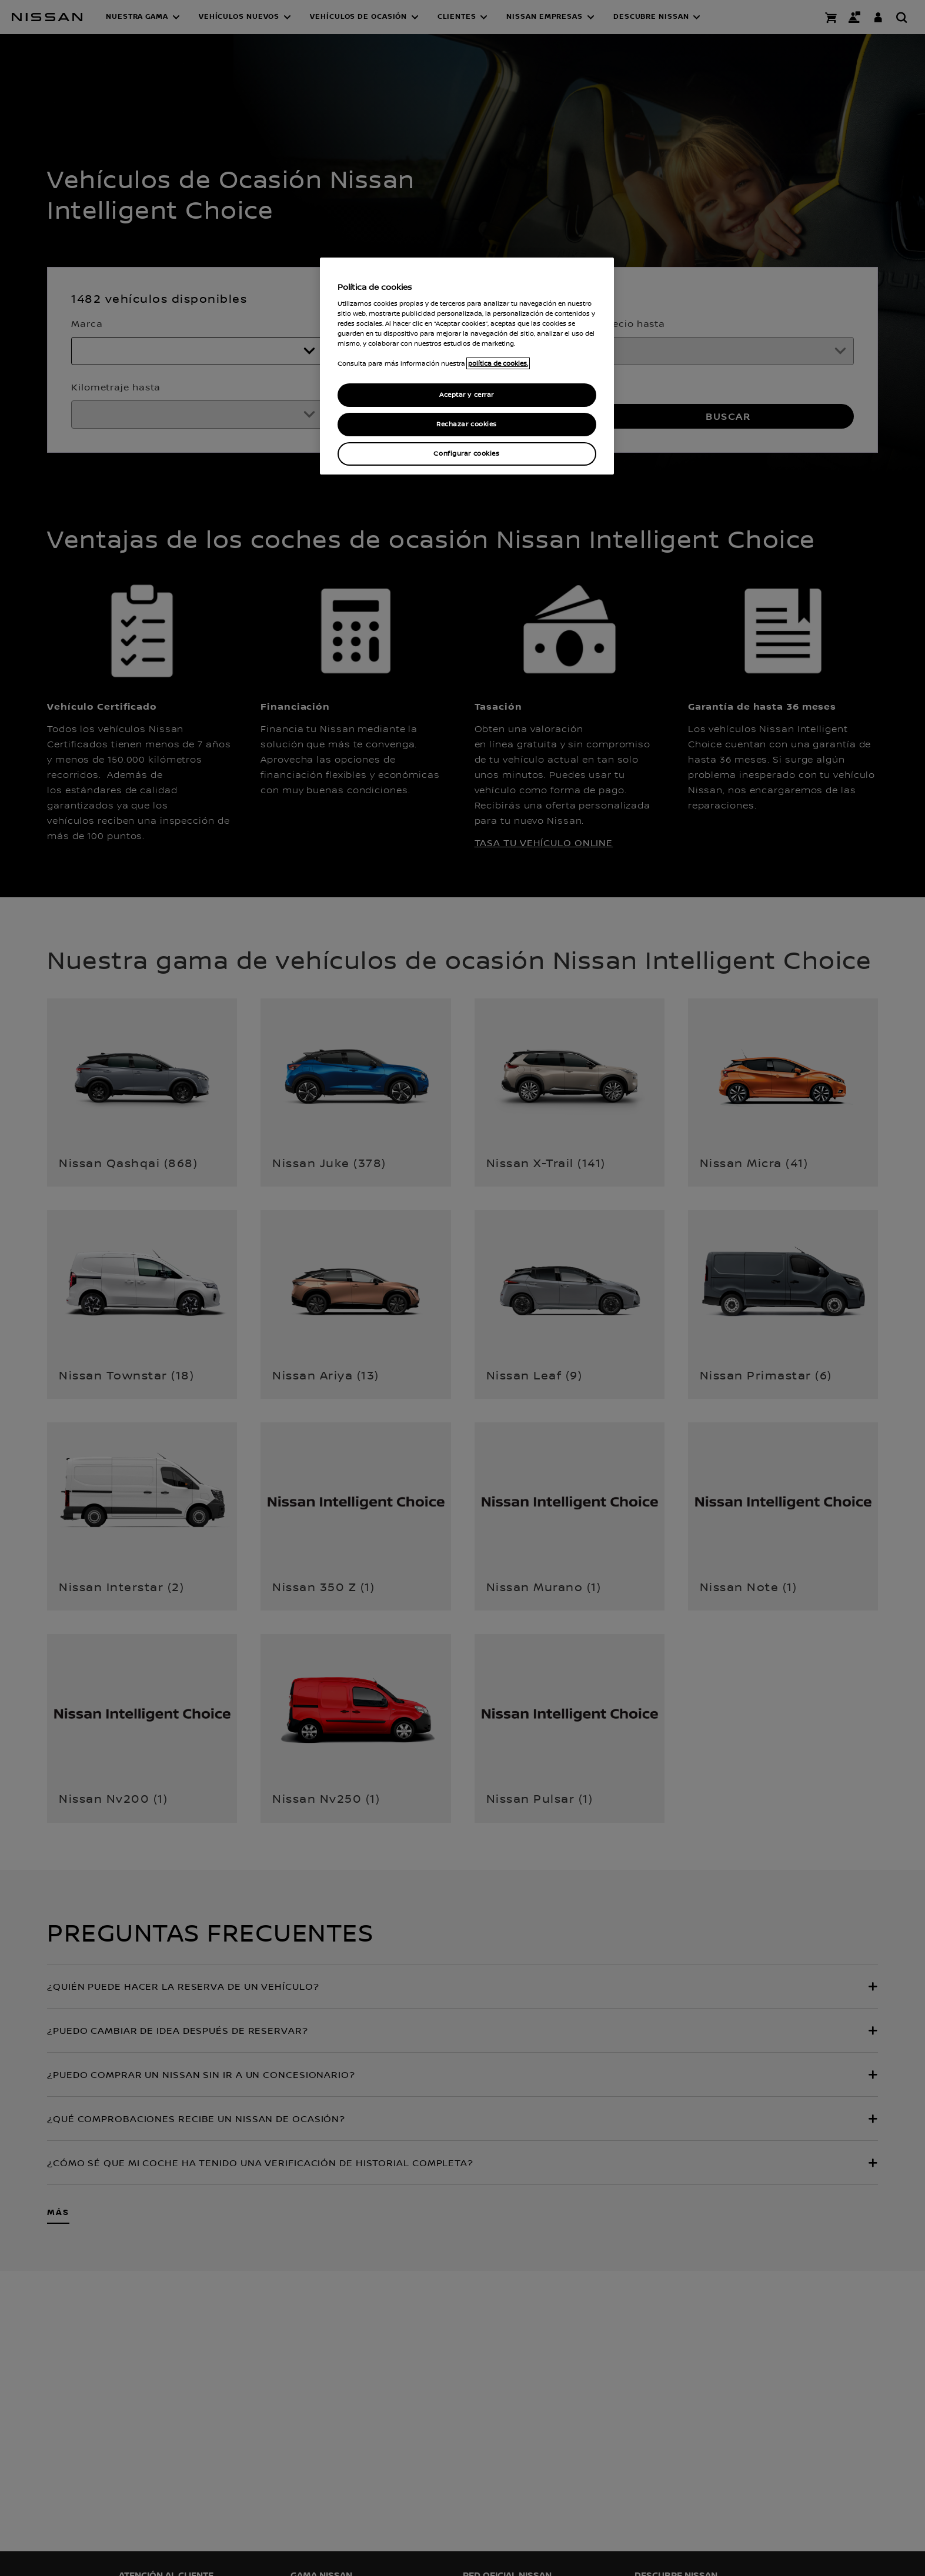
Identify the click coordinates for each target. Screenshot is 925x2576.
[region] (467, 366)
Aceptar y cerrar (466, 395)
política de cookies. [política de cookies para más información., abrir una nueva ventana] (498, 363)
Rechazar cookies (466, 424)
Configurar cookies (466, 453)
